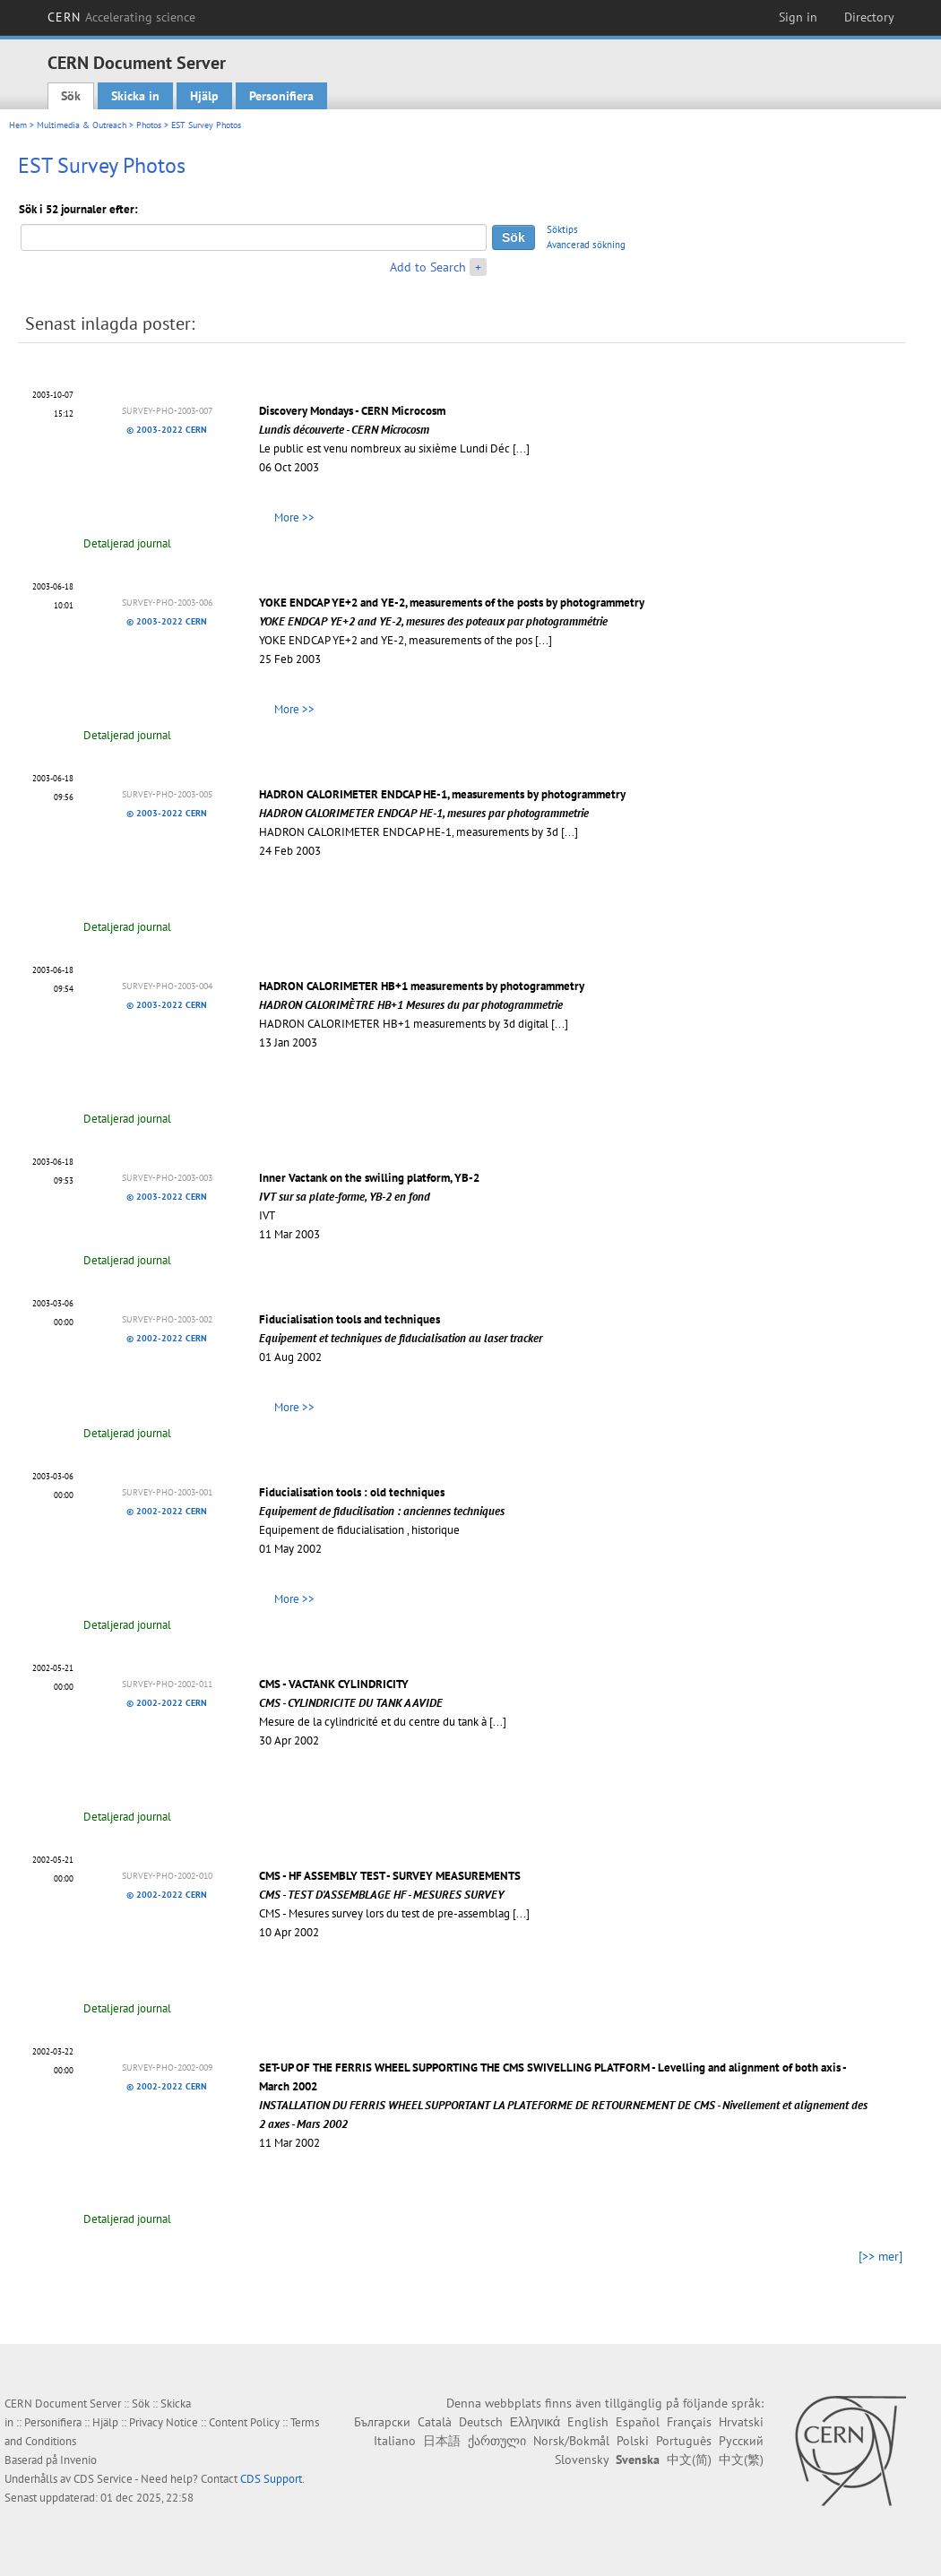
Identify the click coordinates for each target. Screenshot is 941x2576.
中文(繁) (741, 2459)
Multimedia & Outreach (81, 125)
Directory (869, 17)
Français (689, 2422)
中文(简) (689, 2459)
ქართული (497, 2441)
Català (435, 2422)
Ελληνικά (535, 2422)
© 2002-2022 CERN (166, 1338)
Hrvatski (741, 2422)
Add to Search (428, 267)
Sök (71, 96)
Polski (633, 2441)
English (588, 2422)
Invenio (78, 2460)
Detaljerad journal (127, 543)
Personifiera (281, 96)
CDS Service (103, 2478)
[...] (521, 448)
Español (638, 2422)
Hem (18, 125)
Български (382, 2422)
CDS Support (271, 2478)
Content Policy (244, 2422)
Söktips (562, 229)
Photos (148, 125)
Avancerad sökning (586, 244)
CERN (121, 17)
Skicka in (135, 96)
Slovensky (582, 2459)
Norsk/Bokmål (571, 2441)
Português (684, 2441)
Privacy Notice (163, 2422)
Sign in (798, 17)
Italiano (395, 2441)
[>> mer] (880, 2256)
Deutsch (481, 2422)
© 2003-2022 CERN (166, 429)
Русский (741, 2441)
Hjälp (204, 96)
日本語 (442, 2441)
